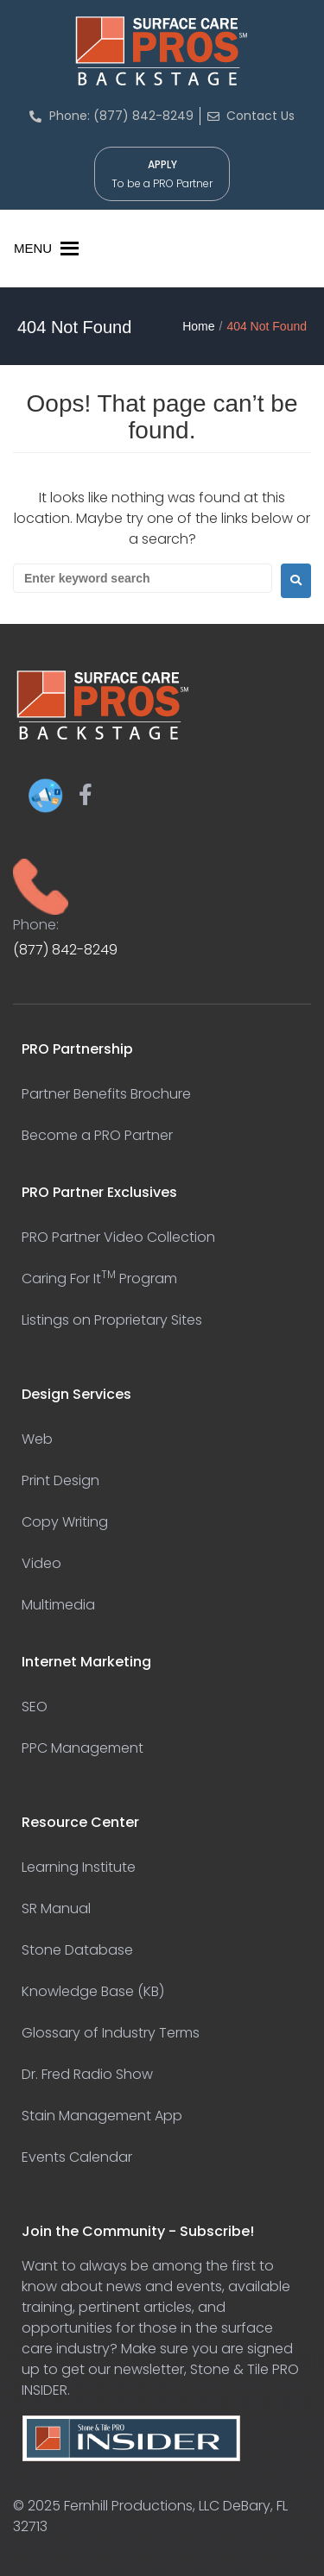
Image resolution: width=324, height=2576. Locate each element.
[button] (33, 248)
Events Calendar (77, 2157)
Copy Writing (65, 1522)
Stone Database (77, 1950)
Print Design (60, 1480)
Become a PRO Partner (97, 1135)
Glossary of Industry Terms (111, 2033)
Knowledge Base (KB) (93, 1991)
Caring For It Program (99, 1278)
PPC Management (82, 1748)
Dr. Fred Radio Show (87, 2074)
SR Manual (56, 1908)
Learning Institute (79, 1867)
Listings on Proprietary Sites (112, 1320)
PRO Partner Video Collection (118, 1237)
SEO (35, 1706)
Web (37, 1439)
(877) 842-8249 (65, 950)
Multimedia (58, 1605)
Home (198, 326)
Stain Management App (102, 2116)
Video (41, 1563)
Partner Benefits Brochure (106, 1094)
